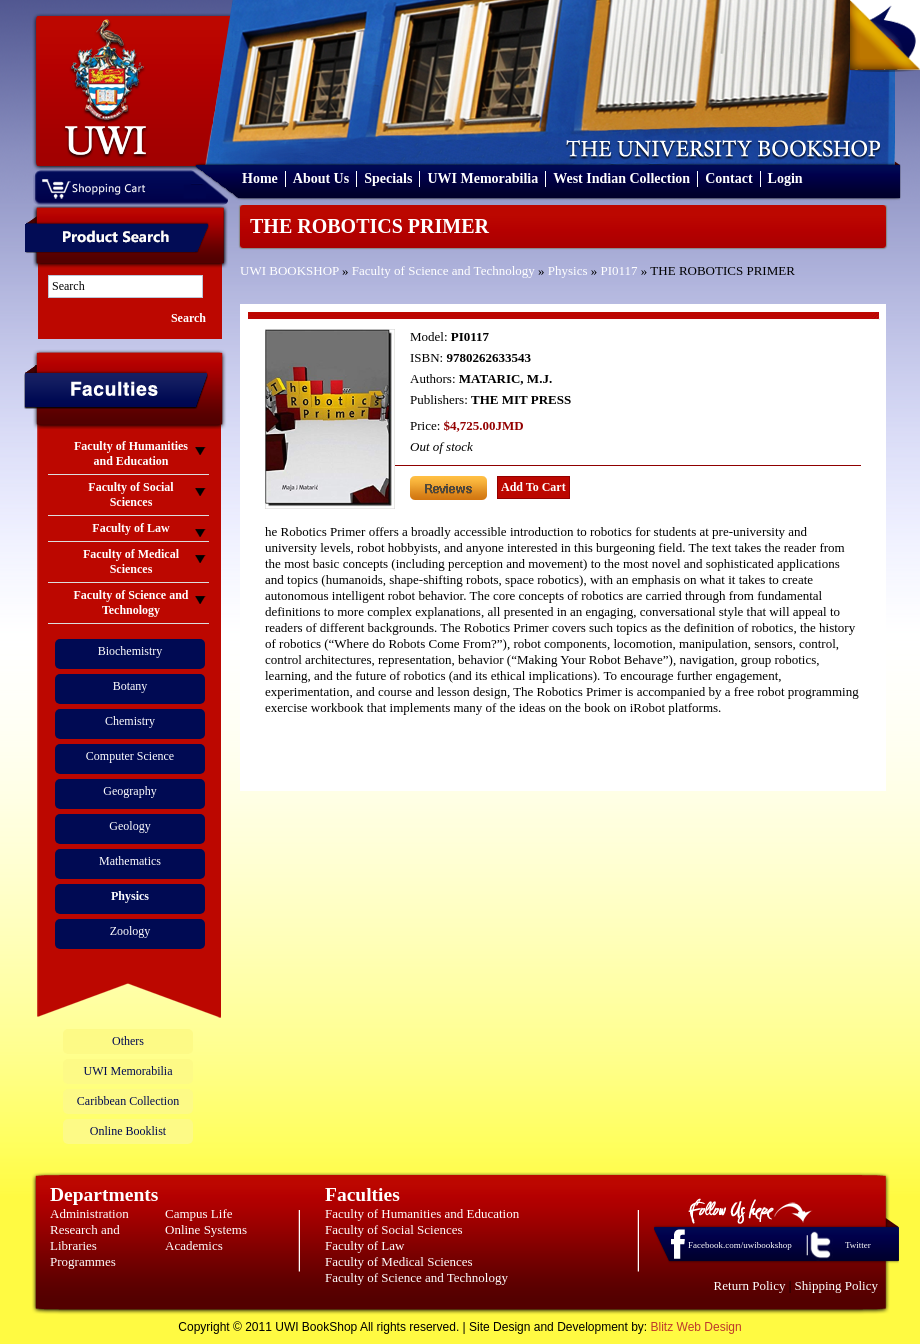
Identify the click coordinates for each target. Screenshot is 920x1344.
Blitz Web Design (696, 1327)
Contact (728, 178)
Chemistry (130, 721)
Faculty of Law (364, 1245)
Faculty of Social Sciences (394, 1229)
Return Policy (750, 1285)
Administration (89, 1213)
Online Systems (206, 1229)
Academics (194, 1245)
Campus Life (199, 1213)
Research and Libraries (85, 1237)
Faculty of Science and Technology (443, 270)
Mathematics (130, 861)
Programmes (83, 1261)
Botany (130, 686)
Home (260, 178)
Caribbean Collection (128, 1101)
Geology (129, 826)
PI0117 (619, 270)
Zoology (130, 931)
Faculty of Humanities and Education (422, 1213)
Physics (568, 270)
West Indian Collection (621, 178)
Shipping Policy (836, 1285)
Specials (388, 178)
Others (128, 1041)
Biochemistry (130, 651)
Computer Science (130, 756)
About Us (321, 178)
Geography (129, 791)
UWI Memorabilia (482, 178)
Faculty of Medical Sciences (399, 1261)
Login (785, 178)
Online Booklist (128, 1131)
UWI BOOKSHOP (289, 270)
